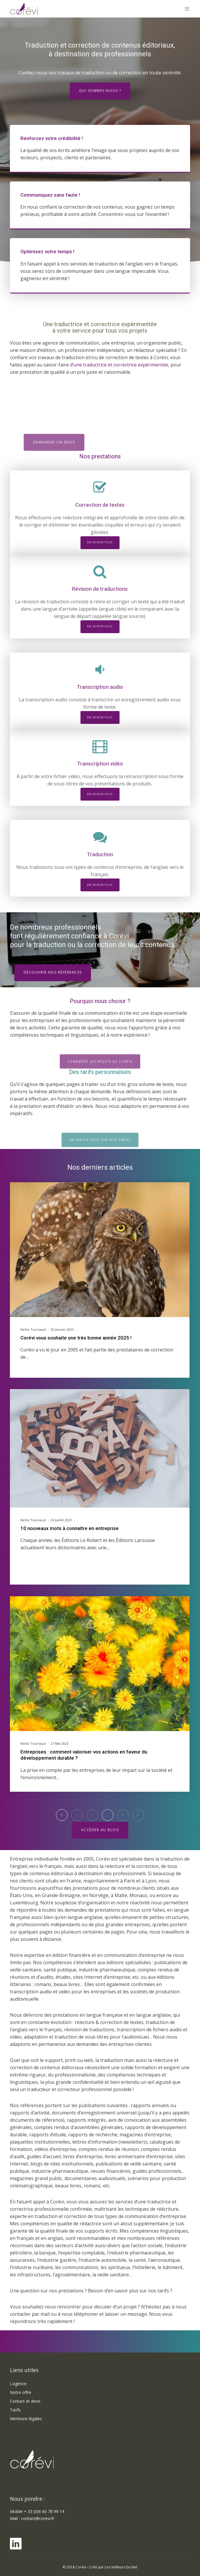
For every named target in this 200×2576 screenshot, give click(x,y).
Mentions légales (26, 2418)
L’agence (18, 2383)
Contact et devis (25, 2401)
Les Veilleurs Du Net (121, 2567)
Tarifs (15, 2410)
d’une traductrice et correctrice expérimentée (119, 364)
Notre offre (20, 2392)
